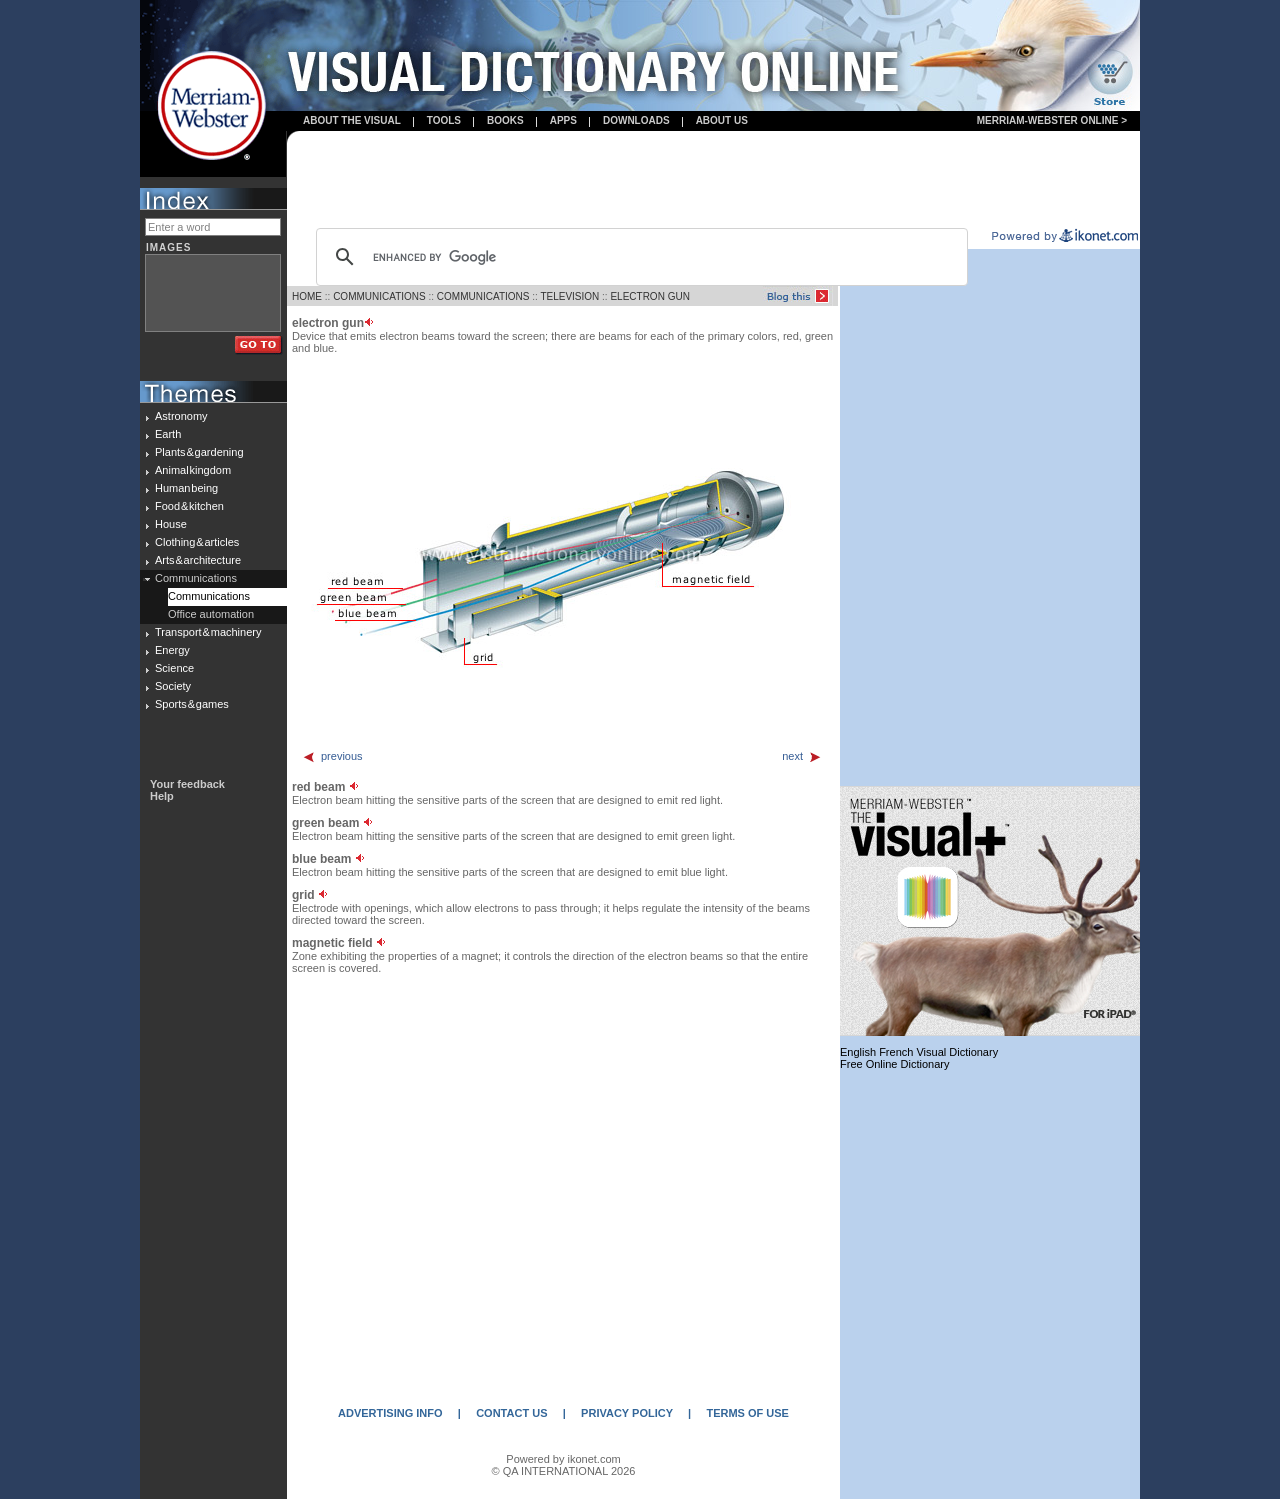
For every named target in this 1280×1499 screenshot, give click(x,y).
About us (722, 120)
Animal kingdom (193, 470)
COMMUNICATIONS (379, 296)
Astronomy (181, 416)
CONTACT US (511, 1413)
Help (162, 796)
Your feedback (187, 784)
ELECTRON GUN (649, 296)
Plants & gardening (199, 452)
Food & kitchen (189, 506)
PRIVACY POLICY (627, 1413)
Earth (168, 434)
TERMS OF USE (747, 1413)
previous (332, 756)
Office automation (211, 614)
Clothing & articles (197, 542)
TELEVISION (569, 296)
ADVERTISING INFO (390, 1413)
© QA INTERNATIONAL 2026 (564, 1471)
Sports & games (192, 704)
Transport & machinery (208, 632)
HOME (307, 296)
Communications (196, 578)
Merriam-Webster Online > (1052, 120)
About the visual (352, 120)
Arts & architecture (198, 560)
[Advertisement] (714, 181)
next (802, 756)
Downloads (636, 120)
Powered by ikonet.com (563, 1459)
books (505, 120)
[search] (639, 257)
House (171, 524)
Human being (186, 488)
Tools (444, 120)
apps (563, 120)
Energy (172, 650)
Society (173, 686)
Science (174, 668)
